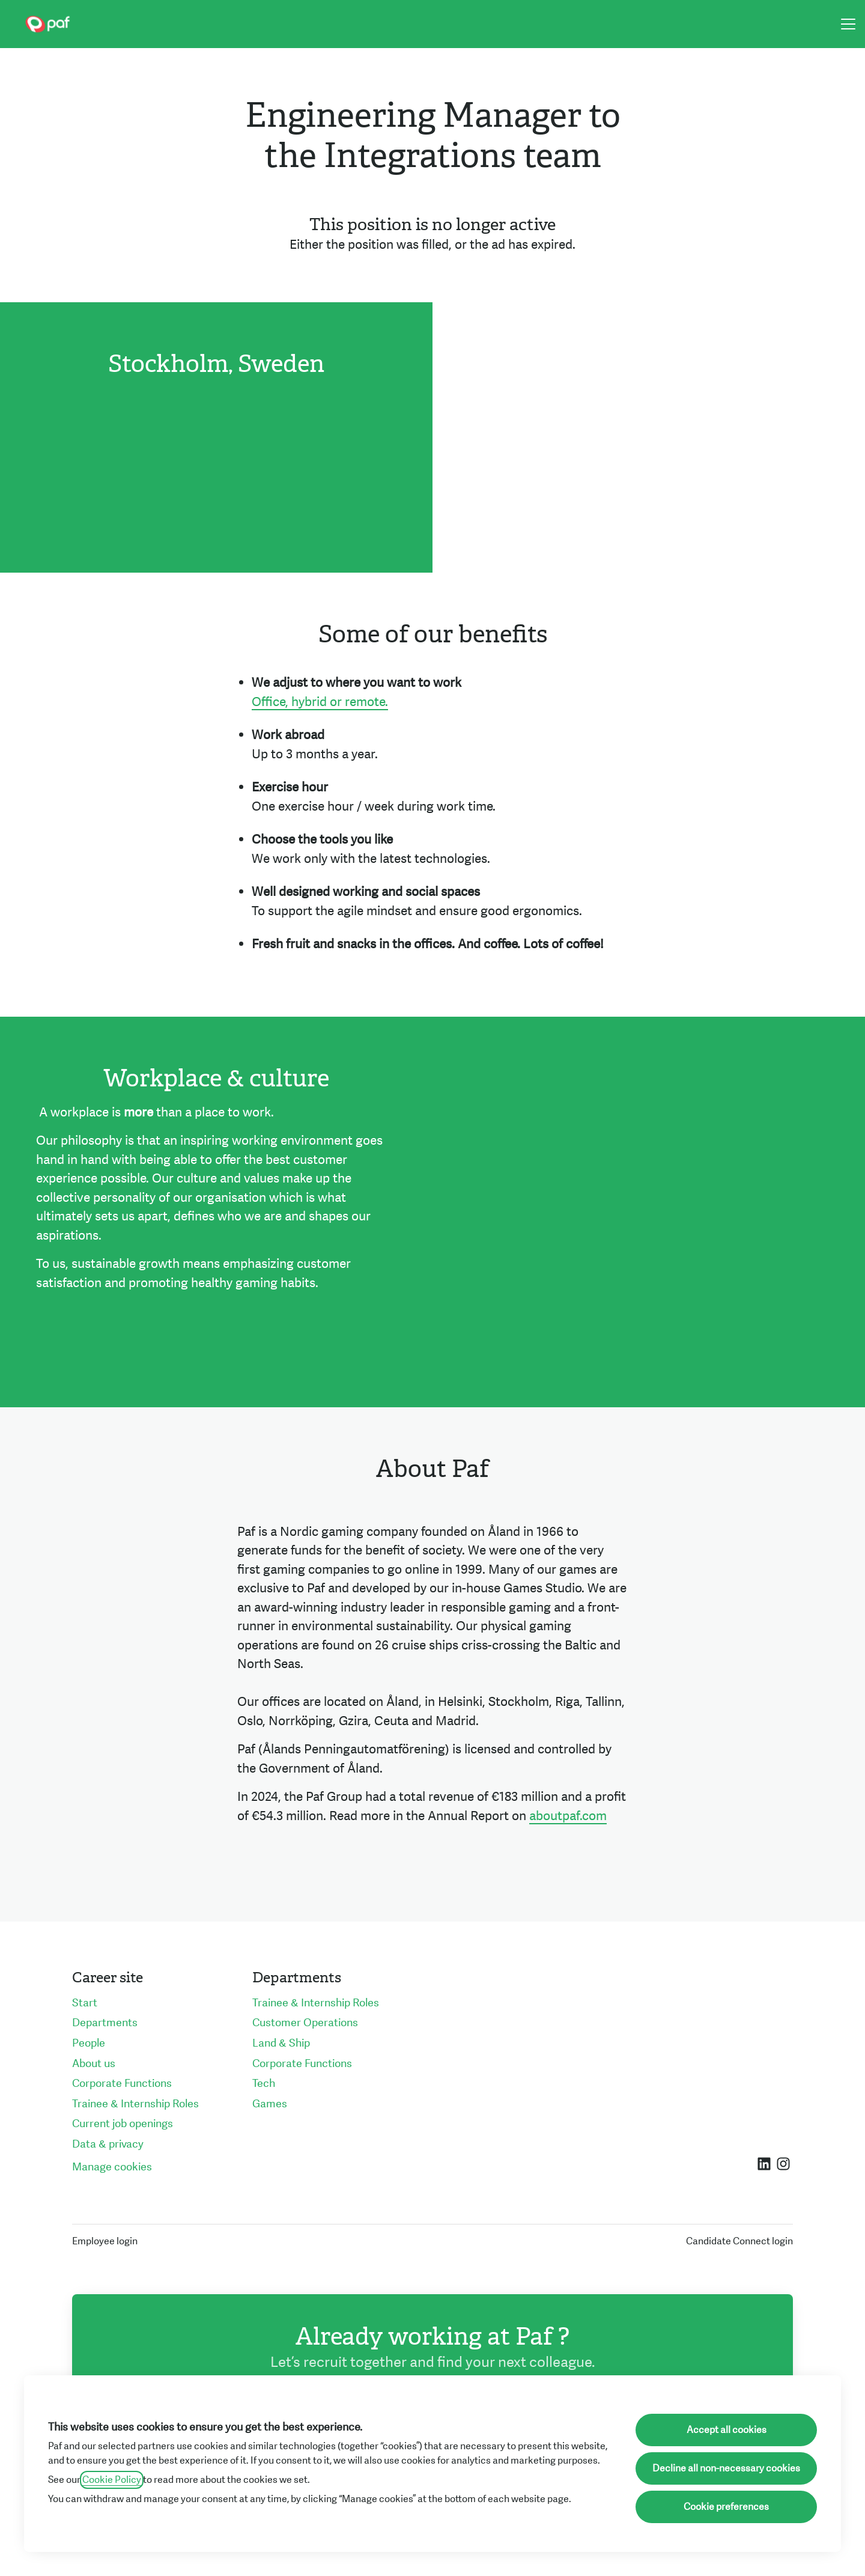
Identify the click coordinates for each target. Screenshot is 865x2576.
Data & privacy (108, 2144)
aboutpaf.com (568, 1816)
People (88, 2043)
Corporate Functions (122, 2083)
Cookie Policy (111, 2479)
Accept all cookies (726, 2430)
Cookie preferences (726, 2507)
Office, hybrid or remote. (320, 702)
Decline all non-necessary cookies (726, 2468)
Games (269, 2104)
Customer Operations (305, 2022)
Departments (105, 2022)
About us (93, 2063)
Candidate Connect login (739, 2241)
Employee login (105, 2241)
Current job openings (122, 2123)
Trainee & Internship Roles (135, 2104)
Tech (263, 2083)
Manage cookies (112, 2167)
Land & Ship (281, 2043)
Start (84, 2003)
